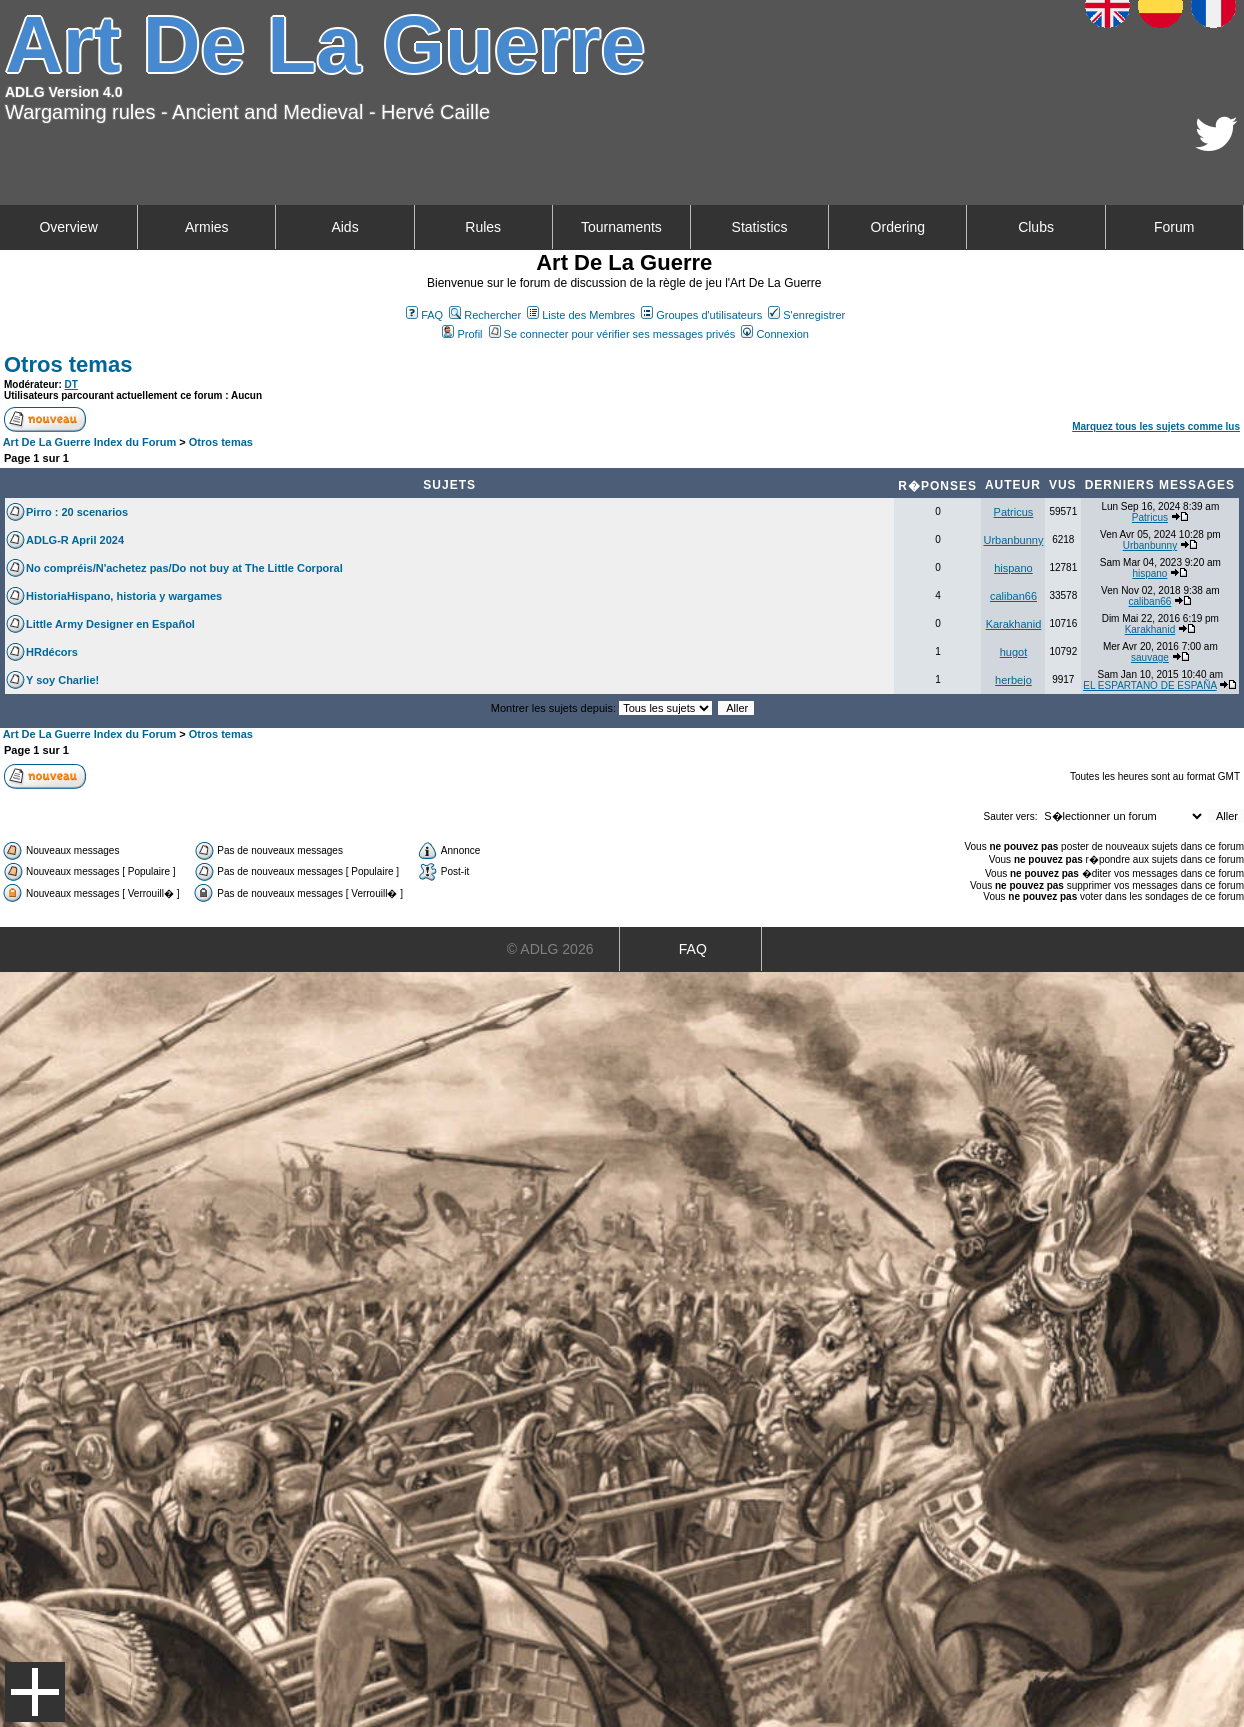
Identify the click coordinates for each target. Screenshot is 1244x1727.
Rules (483, 227)
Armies (207, 227)
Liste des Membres (581, 315)
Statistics (760, 227)
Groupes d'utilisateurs (701, 315)
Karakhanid (1014, 624)
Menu (35, 1692)
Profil (462, 334)
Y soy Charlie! (62, 680)
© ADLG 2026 (550, 949)
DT (71, 384)
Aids (344, 227)
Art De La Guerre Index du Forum (90, 442)
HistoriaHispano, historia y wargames (124, 596)
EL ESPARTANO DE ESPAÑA (1149, 685)
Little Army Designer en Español (110, 624)
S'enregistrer (806, 315)
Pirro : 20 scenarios (77, 512)
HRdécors (52, 652)
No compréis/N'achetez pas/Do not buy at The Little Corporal (184, 568)
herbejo (1013, 680)
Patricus (1014, 512)
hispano (1013, 568)
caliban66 (1013, 596)
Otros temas (68, 364)
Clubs (1036, 227)
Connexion (775, 334)
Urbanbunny (1013, 540)
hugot (1014, 652)
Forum (1174, 227)
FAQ (424, 315)
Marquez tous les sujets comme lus (1156, 426)
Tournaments (621, 227)
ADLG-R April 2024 (75, 540)
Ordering (898, 227)
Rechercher (485, 315)
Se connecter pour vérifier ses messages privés (612, 334)
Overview (68, 227)
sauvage (1150, 657)
